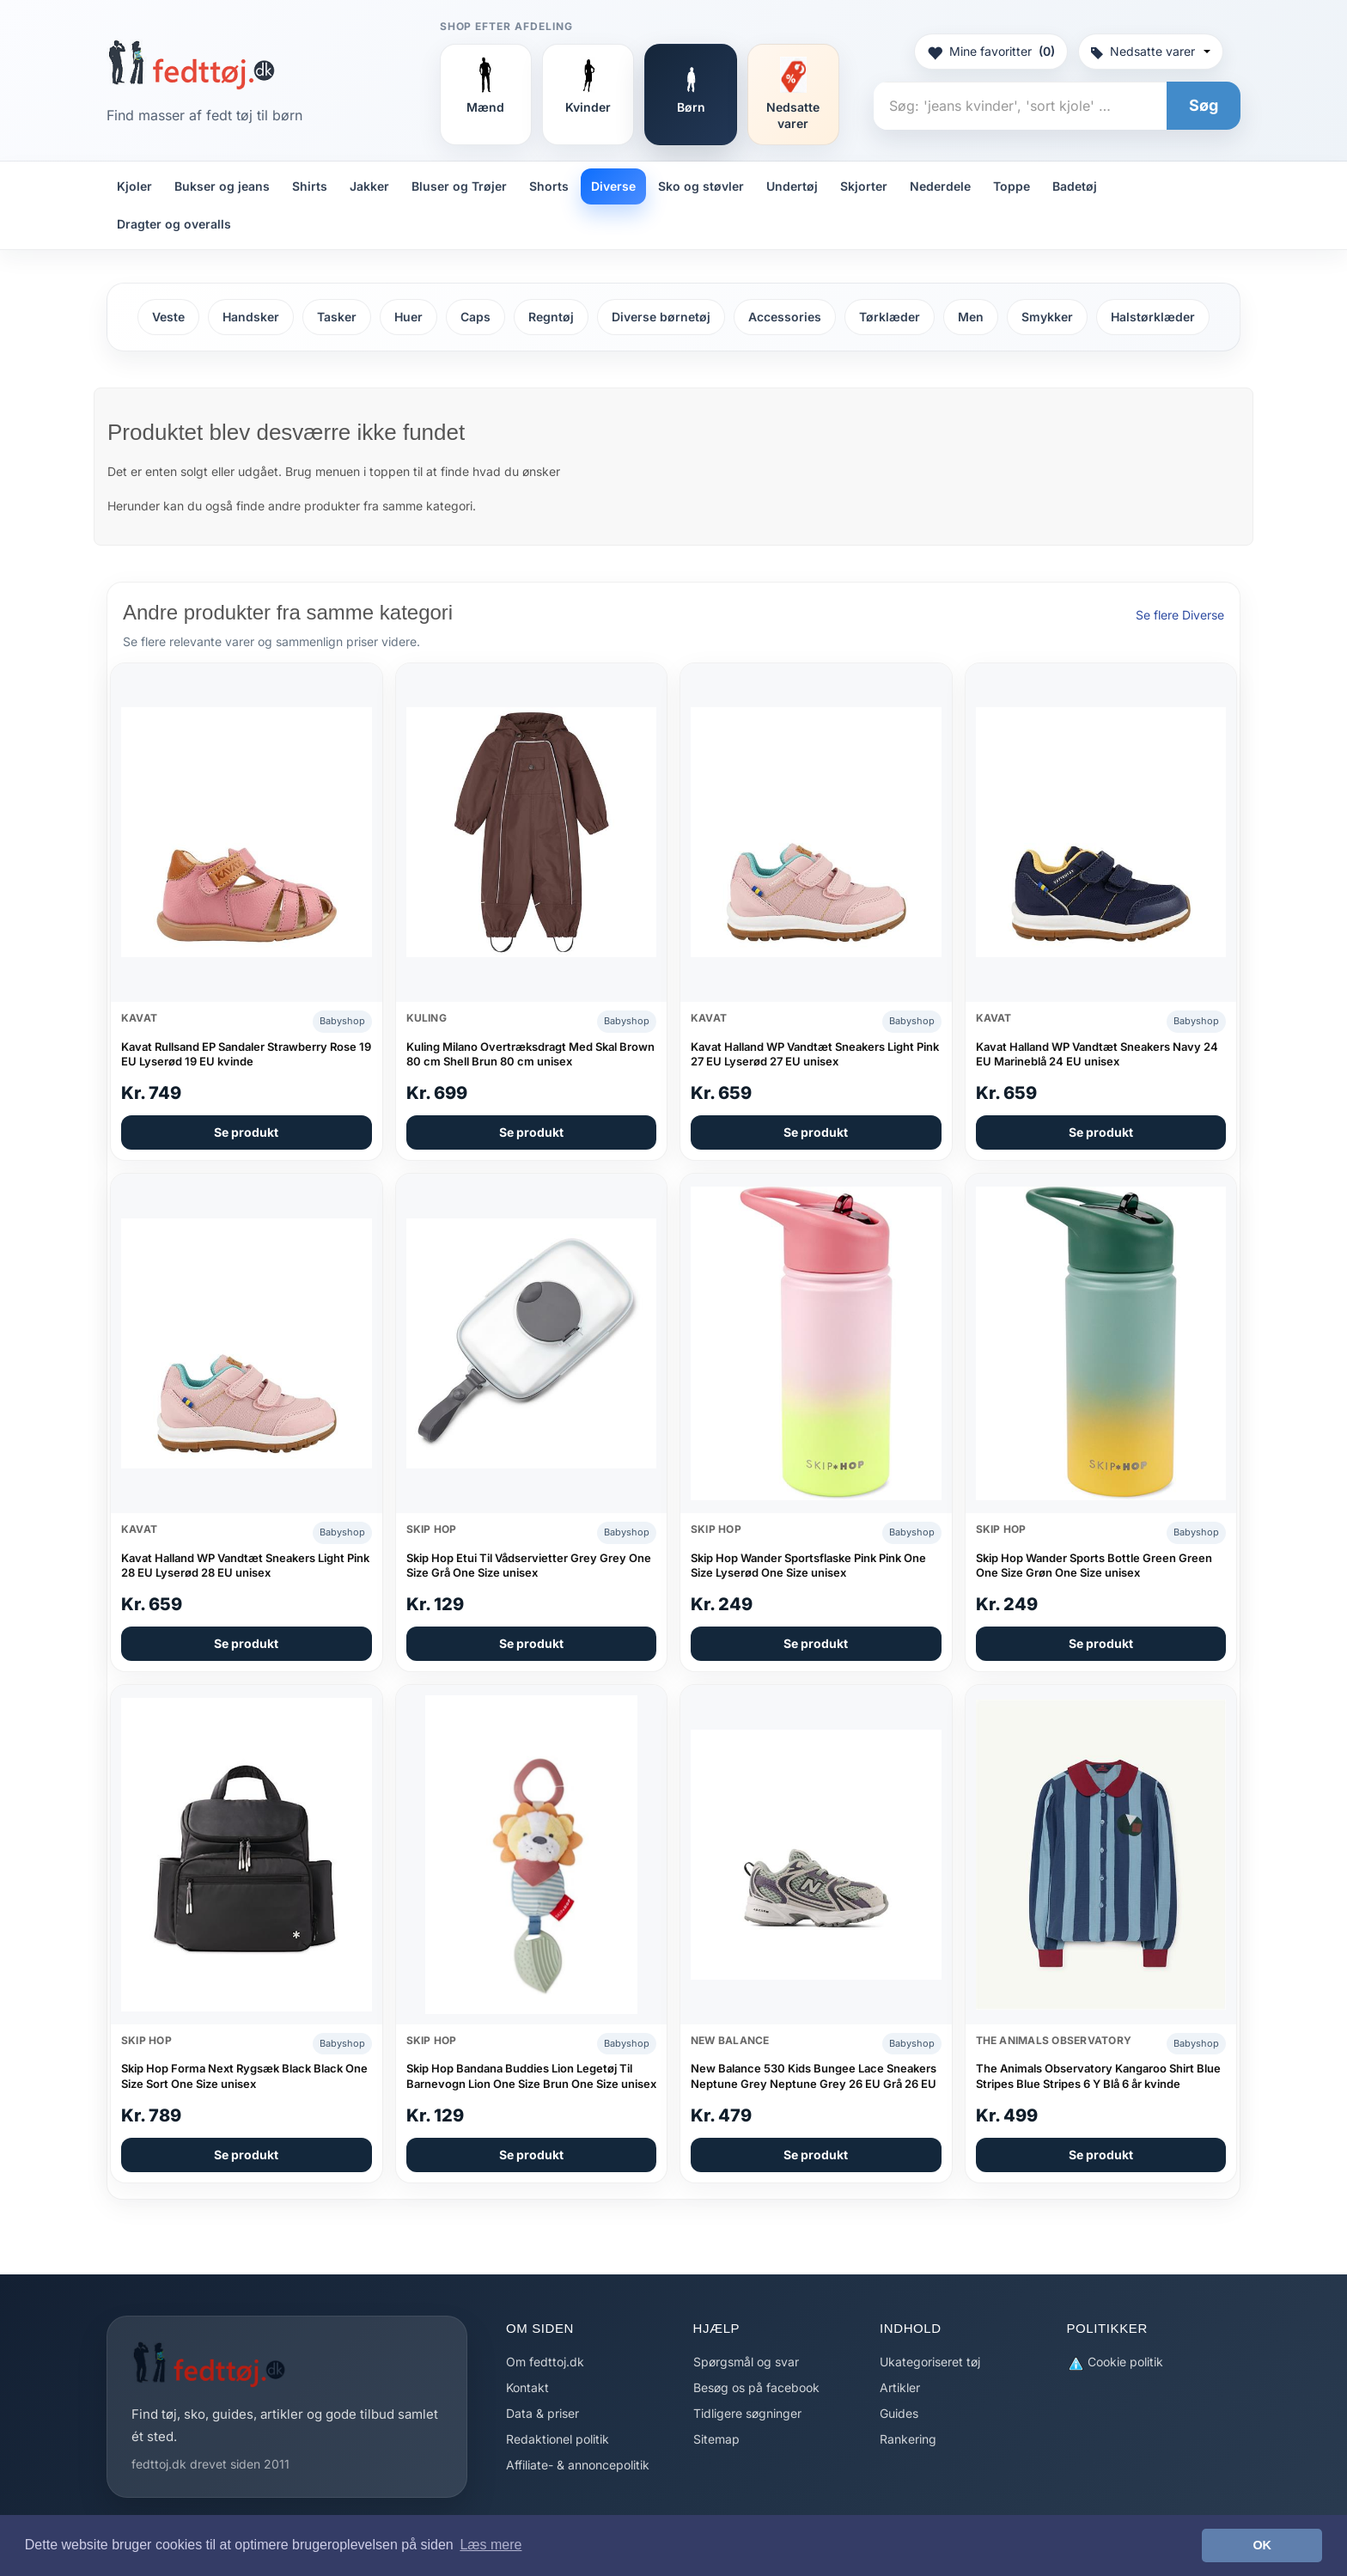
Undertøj (792, 186)
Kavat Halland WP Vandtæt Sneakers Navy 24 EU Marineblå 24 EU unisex (1097, 1054)
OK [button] (1262, 2545)
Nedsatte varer (1150, 51)
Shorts (549, 186)
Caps (475, 316)
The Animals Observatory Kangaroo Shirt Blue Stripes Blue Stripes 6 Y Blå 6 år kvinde (1098, 2076)
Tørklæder (889, 316)
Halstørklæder (1153, 316)
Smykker (1047, 316)
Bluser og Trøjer (459, 186)
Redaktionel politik (557, 2439)
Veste (168, 316)
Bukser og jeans (222, 186)
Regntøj (551, 316)
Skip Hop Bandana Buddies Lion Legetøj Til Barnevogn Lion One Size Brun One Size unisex (531, 2076)
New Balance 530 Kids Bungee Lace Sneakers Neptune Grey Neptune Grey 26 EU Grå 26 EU (813, 2076)
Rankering (908, 2439)
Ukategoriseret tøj (930, 2361)
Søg (1203, 105)
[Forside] (191, 64)
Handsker (250, 316)
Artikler (900, 2387)
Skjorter (863, 186)
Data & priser (542, 2413)
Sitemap (716, 2439)
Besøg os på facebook (756, 2387)
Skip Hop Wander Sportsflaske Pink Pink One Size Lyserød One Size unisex (808, 1565)
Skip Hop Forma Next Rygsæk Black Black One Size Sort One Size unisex (244, 2076)
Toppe (1011, 186)
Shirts (309, 186)
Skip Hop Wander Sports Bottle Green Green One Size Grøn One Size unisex (1094, 1565)
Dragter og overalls (174, 224)
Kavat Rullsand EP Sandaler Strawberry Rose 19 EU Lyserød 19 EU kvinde (246, 1054)
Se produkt (246, 1132)
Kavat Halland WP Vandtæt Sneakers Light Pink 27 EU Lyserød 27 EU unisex (815, 1054)
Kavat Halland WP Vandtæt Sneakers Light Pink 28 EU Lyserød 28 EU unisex (245, 1565)
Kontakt (527, 2387)
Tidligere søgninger (747, 2413)
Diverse (613, 186)
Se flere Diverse (1180, 614)
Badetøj (1074, 186)
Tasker (337, 316)
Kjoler (134, 186)
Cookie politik (1115, 2362)
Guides (899, 2413)
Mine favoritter (991, 51)
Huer (408, 316)
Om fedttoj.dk (545, 2361)
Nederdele (940, 186)
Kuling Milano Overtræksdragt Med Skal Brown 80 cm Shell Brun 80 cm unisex (530, 1054)
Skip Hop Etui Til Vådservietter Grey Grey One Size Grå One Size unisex (528, 1565)
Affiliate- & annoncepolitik (577, 2464)
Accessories (784, 316)
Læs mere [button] (490, 2544)
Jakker (369, 186)
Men (971, 316)
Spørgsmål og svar (746, 2361)
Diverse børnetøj (661, 316)
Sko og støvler (701, 186)
